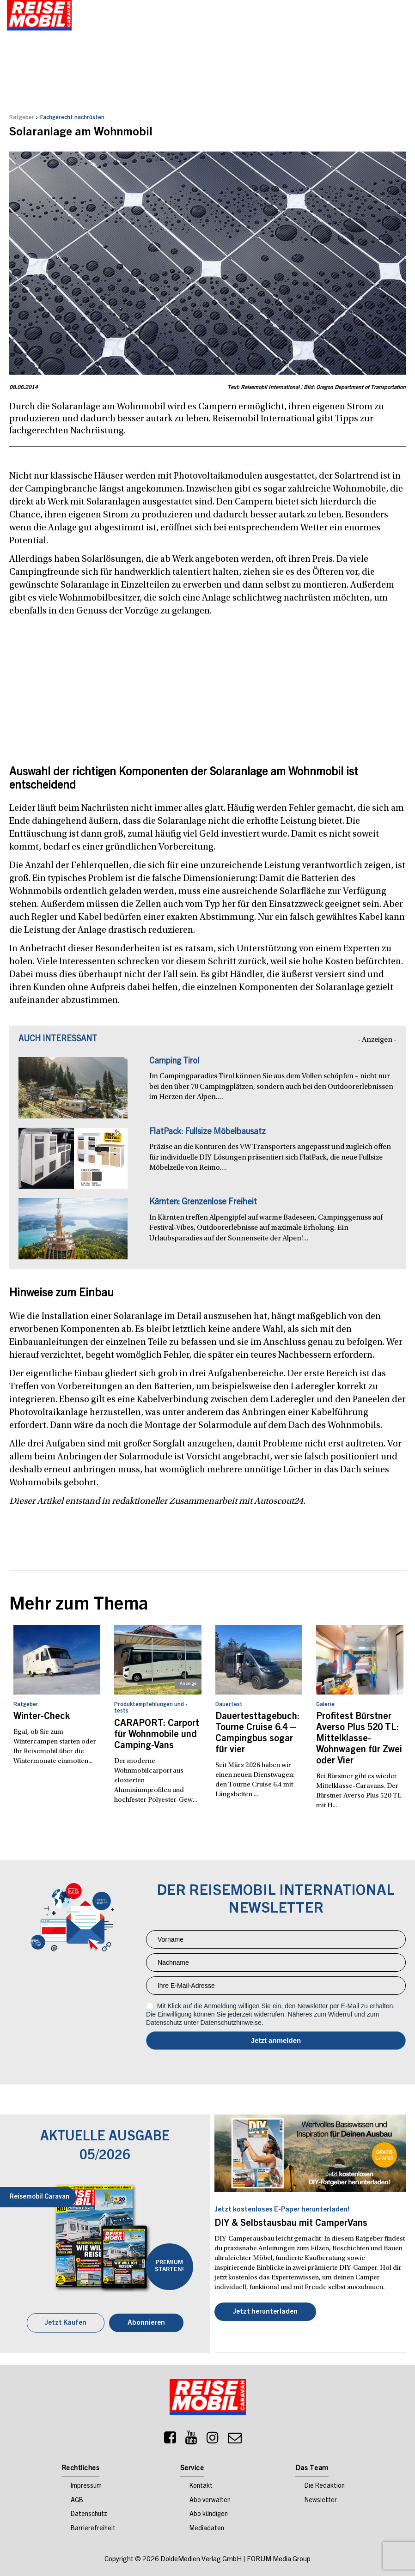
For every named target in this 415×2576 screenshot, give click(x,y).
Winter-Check (41, 1716)
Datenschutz (89, 2513)
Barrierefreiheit (93, 2528)
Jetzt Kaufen (65, 2322)
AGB (77, 2500)
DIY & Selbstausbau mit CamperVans (290, 2223)
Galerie (325, 1704)
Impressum (86, 2485)
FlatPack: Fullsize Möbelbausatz (207, 1132)
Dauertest (229, 1704)
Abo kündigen (208, 2513)
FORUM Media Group (279, 2558)
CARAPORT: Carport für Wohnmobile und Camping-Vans (156, 1734)
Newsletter (321, 2500)
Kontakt (201, 2485)
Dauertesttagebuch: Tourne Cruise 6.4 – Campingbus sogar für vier (257, 1733)
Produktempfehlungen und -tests (151, 1707)
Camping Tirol (174, 1061)
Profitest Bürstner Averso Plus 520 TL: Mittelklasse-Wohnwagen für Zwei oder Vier (359, 1739)
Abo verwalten (210, 2500)
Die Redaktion (325, 2485)
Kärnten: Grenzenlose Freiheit (203, 1202)
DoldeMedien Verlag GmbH (201, 2558)
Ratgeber (21, 117)
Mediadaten (206, 2528)
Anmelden (276, 2040)
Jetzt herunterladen (265, 2311)
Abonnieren (146, 2322)
